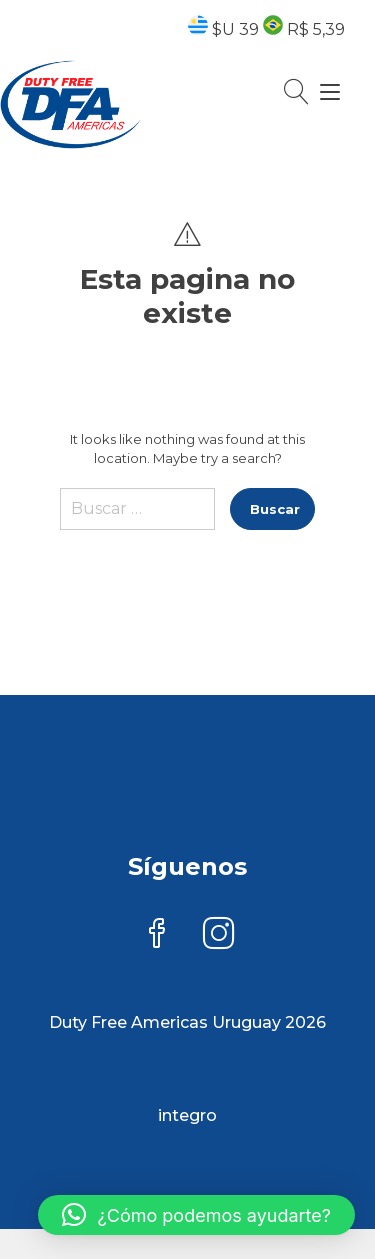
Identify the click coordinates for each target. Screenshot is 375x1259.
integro (187, 1115)
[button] (196, 1215)
